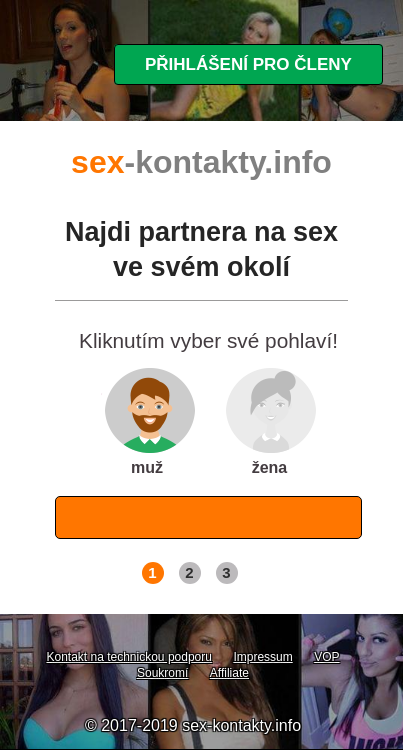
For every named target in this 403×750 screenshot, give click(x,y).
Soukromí (162, 673)
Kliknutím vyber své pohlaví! (208, 341)
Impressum (262, 657)
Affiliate (229, 673)
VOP (326, 657)
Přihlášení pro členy (248, 64)
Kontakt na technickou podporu (128, 657)
